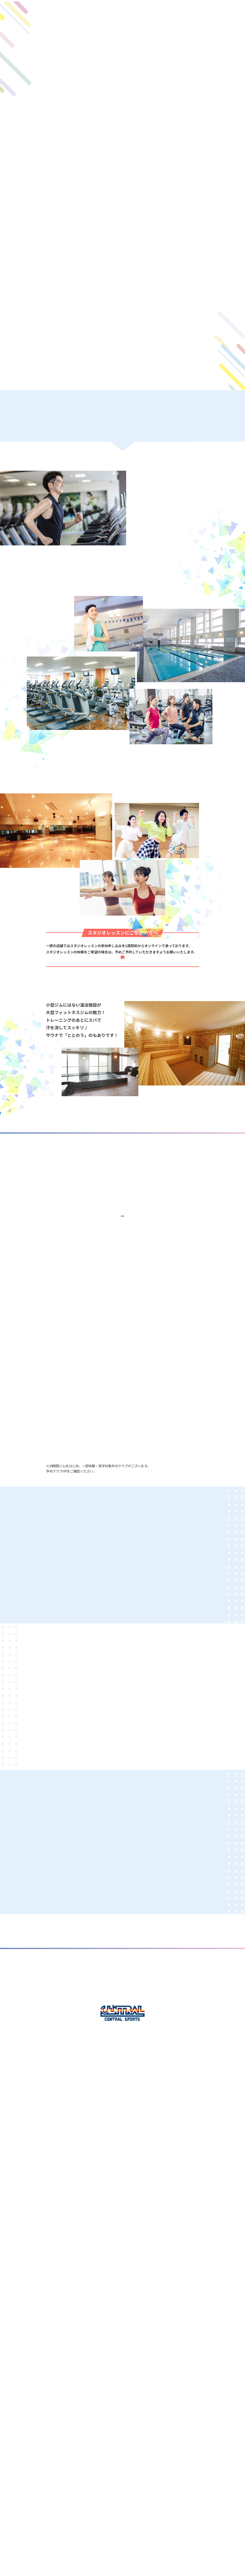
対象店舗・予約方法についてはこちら (122, 1173)
